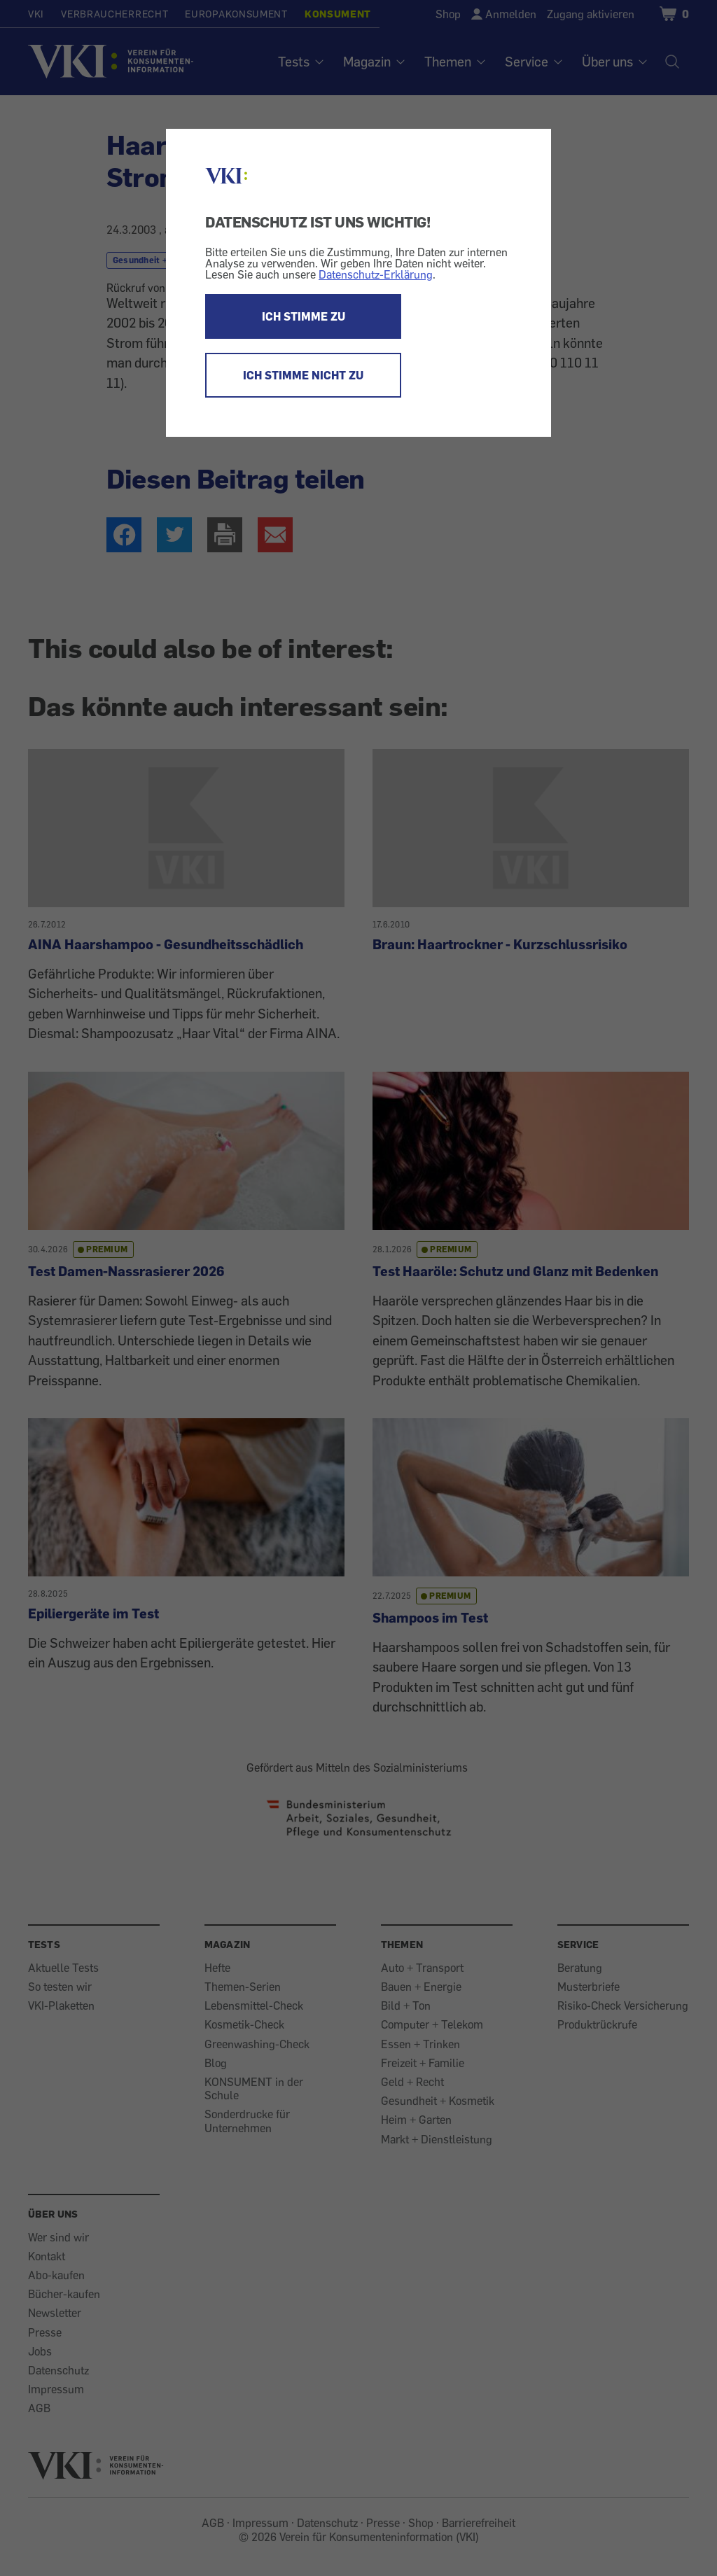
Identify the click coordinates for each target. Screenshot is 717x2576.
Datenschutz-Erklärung (376, 274)
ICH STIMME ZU (303, 316)
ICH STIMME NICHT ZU (303, 375)
